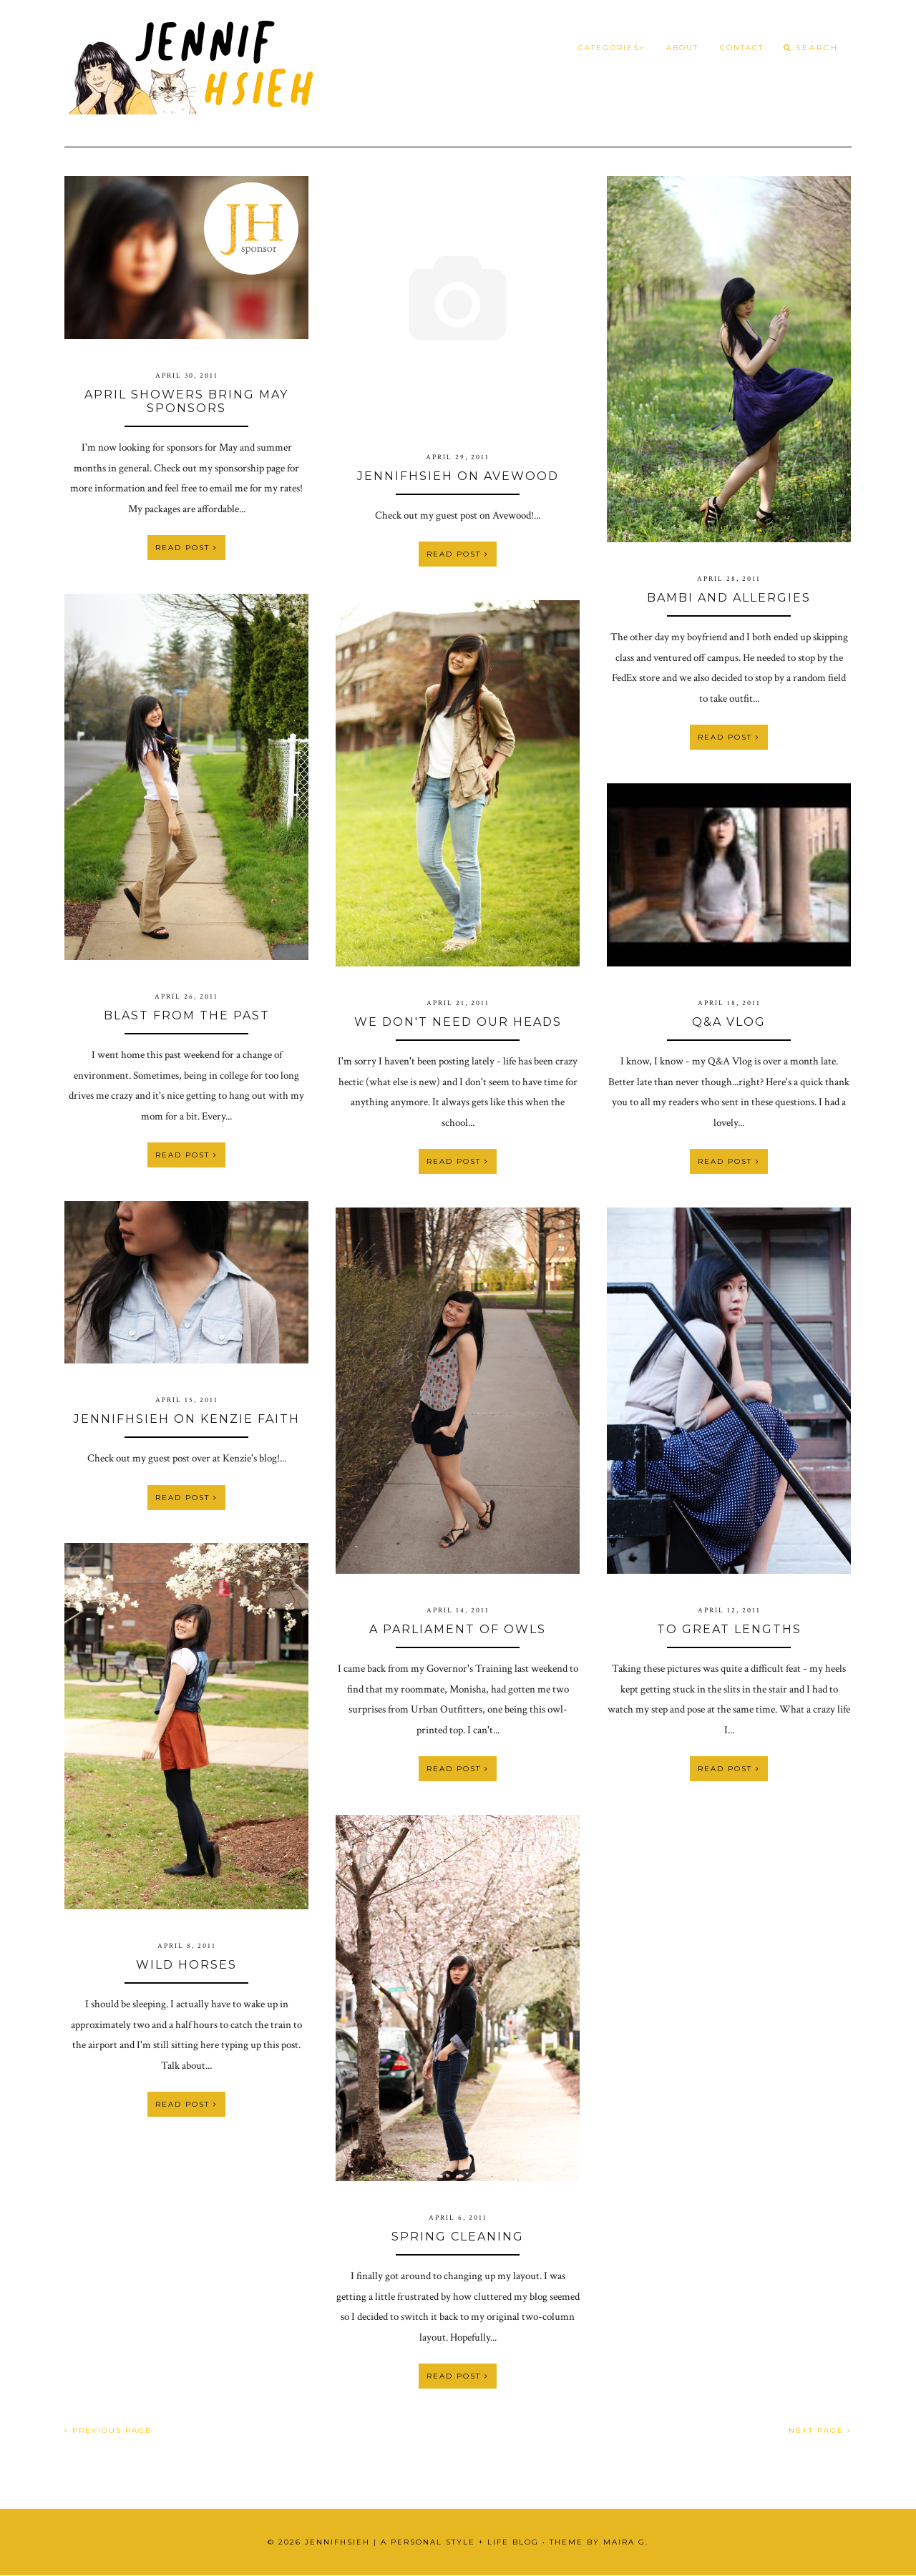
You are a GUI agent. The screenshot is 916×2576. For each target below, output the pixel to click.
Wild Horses (186, 1965)
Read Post (186, 547)
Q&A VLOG (729, 1022)
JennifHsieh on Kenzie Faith (187, 1419)
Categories (611, 47)
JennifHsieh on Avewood (458, 476)
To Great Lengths (729, 1629)
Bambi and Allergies (729, 597)
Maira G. (625, 2542)
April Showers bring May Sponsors (186, 401)
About (682, 47)
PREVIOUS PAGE (108, 2430)
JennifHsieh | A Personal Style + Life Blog (422, 2542)
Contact (742, 47)
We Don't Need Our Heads (458, 1022)
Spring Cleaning (457, 2236)
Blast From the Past (187, 1015)
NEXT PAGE (820, 2430)
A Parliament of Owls (457, 1629)
